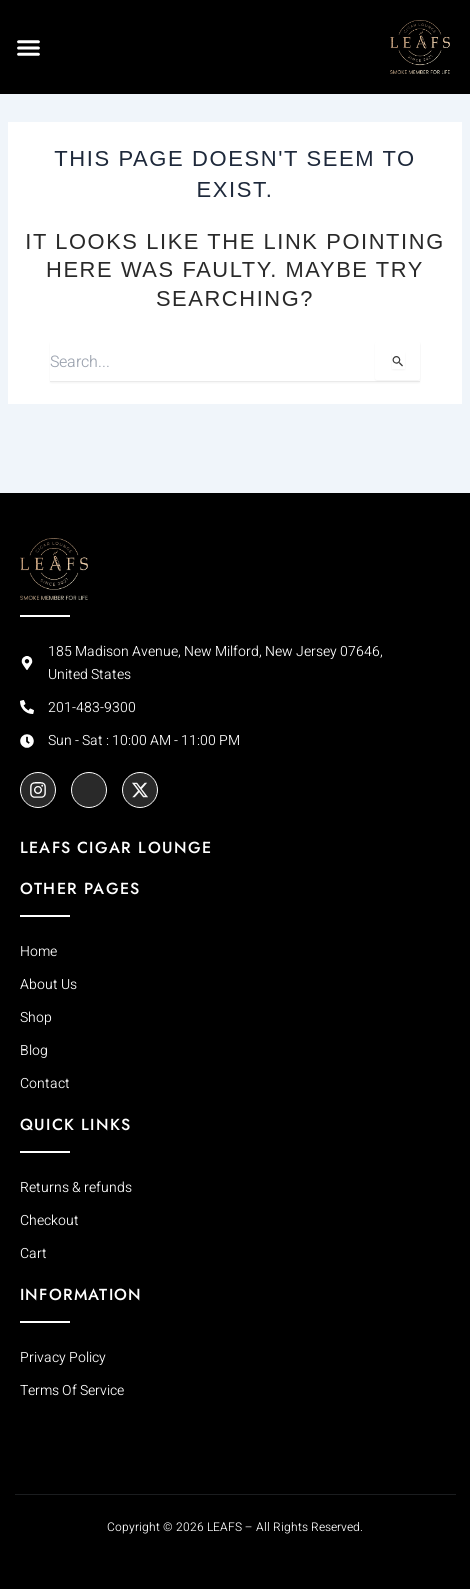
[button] (29, 47)
